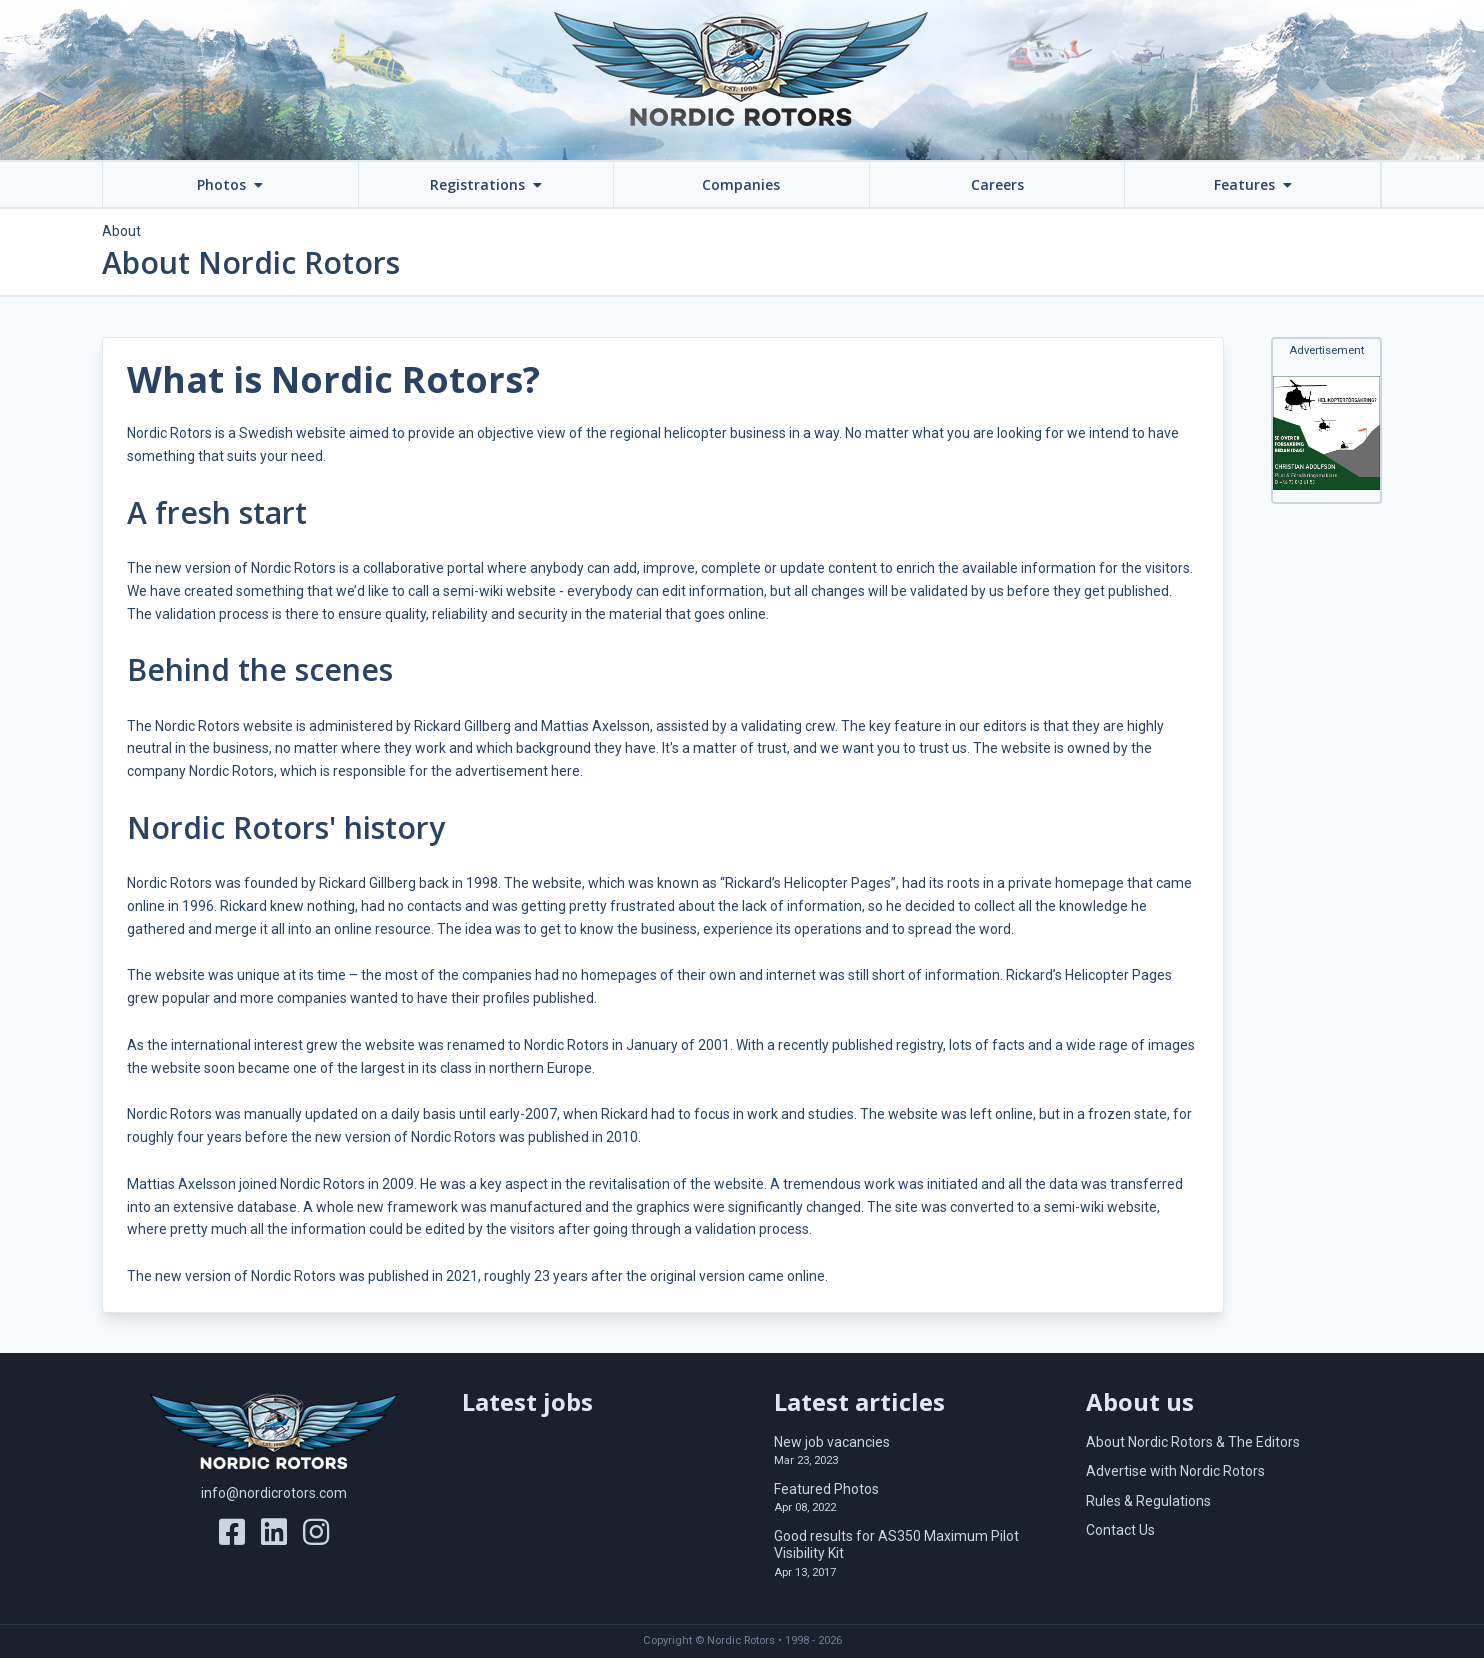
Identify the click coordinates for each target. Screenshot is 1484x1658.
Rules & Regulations (1148, 1501)
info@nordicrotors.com (274, 1493)
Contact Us (1120, 1530)
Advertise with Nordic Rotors (1175, 1471)
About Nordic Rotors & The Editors (1193, 1442)
